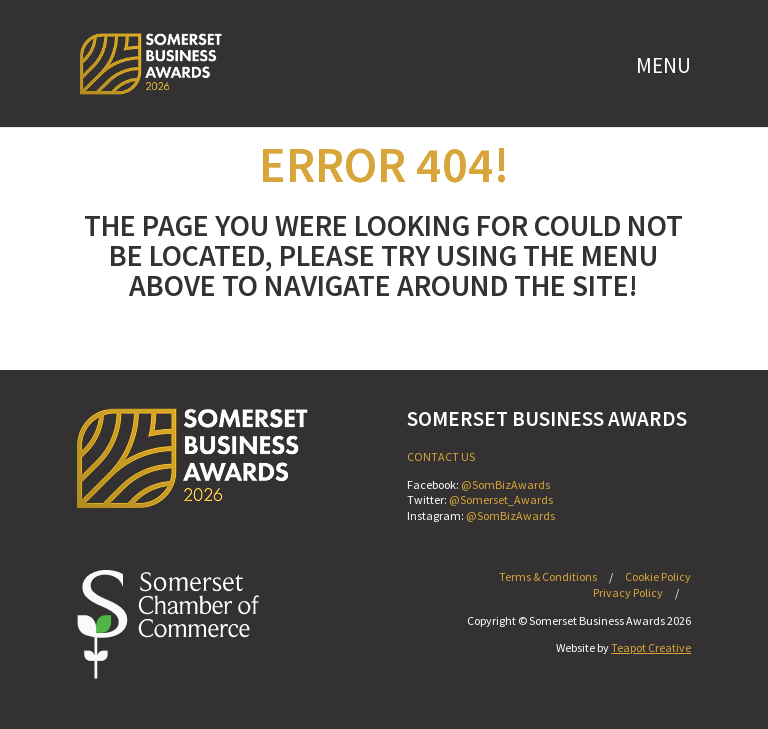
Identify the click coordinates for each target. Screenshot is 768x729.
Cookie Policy (658, 576)
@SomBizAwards (505, 484)
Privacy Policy (628, 592)
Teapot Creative (651, 647)
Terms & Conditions (548, 576)
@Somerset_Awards (501, 499)
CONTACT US (441, 456)
